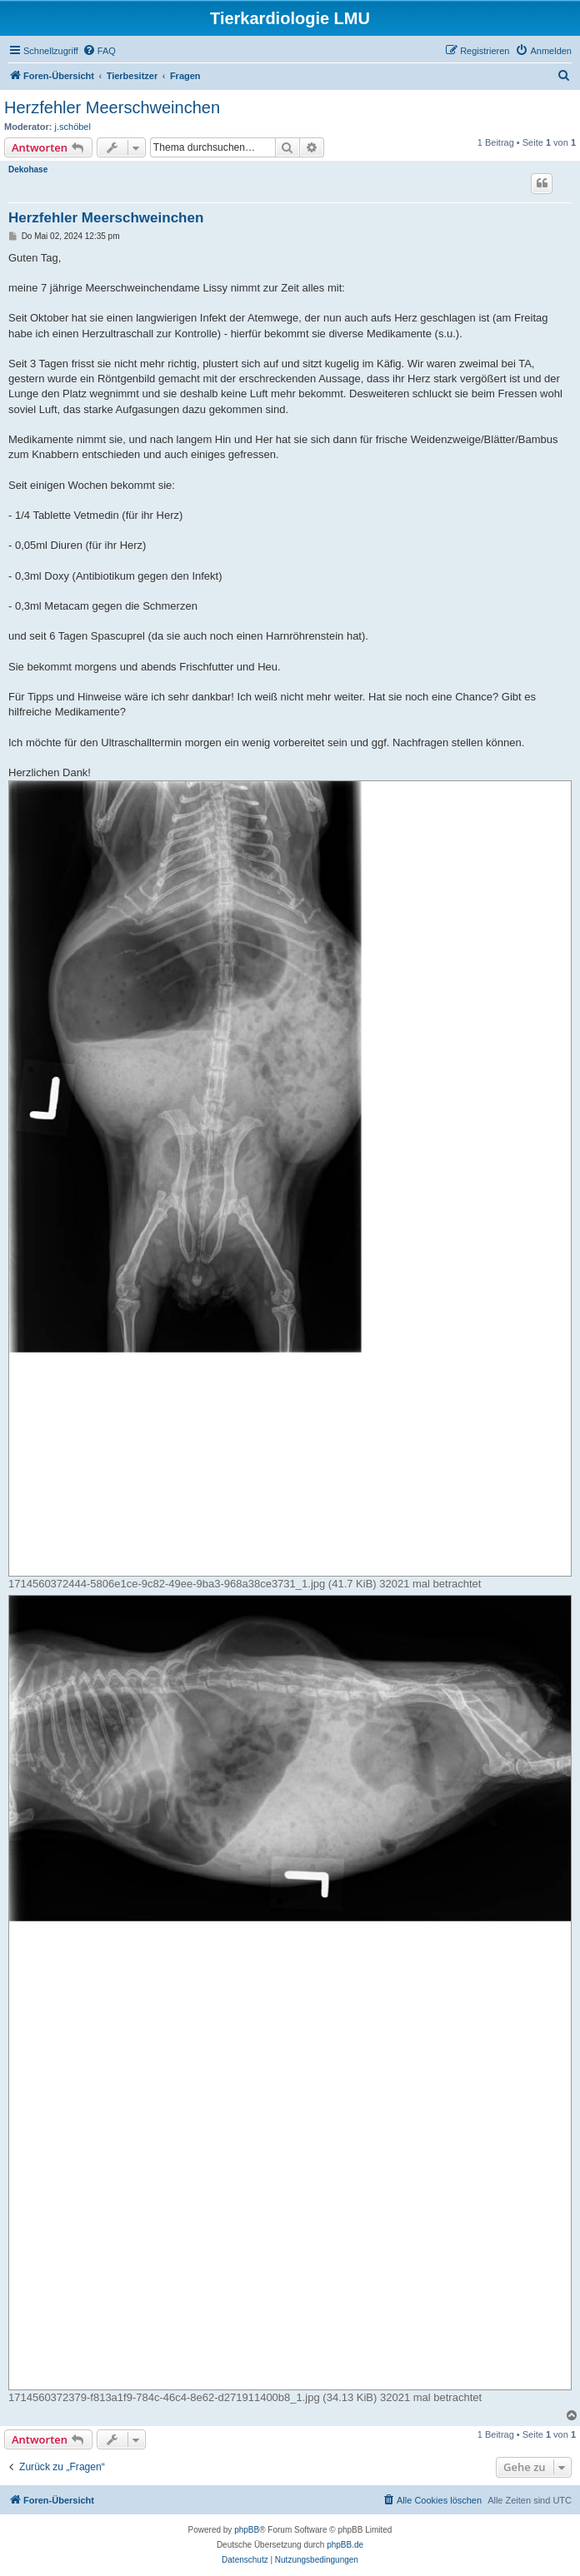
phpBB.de (345, 2544)
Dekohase (28, 169)
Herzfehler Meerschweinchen (112, 107)
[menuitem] (99, 51)
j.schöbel (73, 127)
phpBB (246, 2529)
